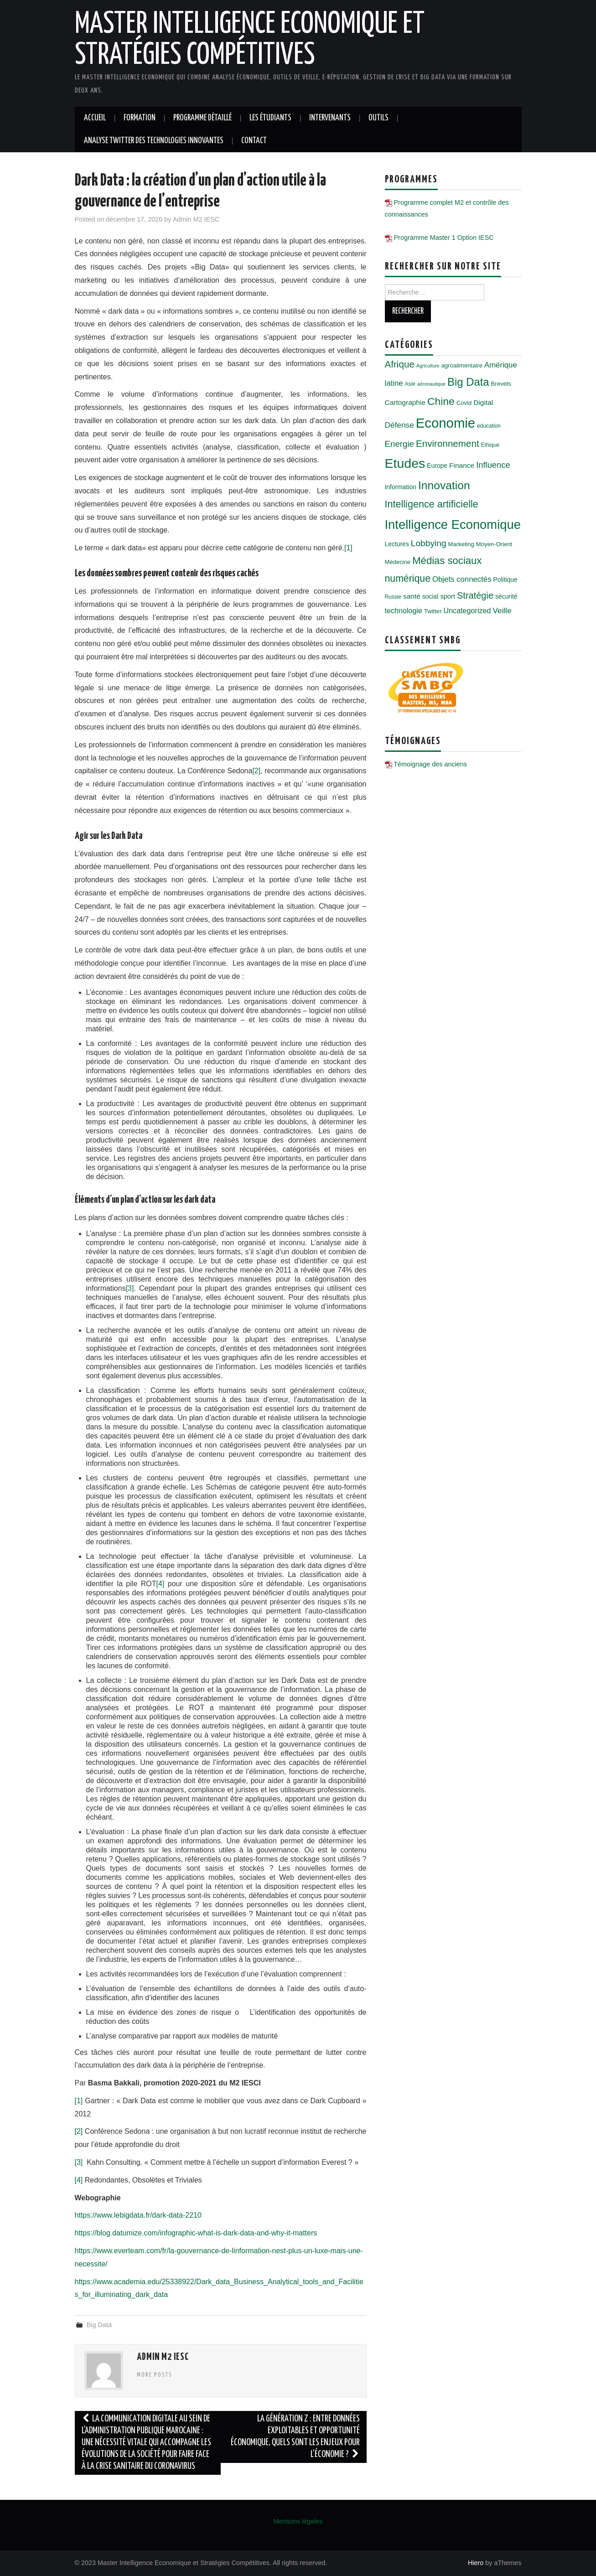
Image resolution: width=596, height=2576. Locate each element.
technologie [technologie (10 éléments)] (403, 610)
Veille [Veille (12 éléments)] (501, 610)
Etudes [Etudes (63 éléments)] (405, 463)
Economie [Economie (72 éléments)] (445, 422)
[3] (130, 1288)
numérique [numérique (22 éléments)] (407, 578)
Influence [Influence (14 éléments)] (493, 465)
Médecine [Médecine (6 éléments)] (398, 562)
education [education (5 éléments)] (489, 426)
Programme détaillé (202, 118)
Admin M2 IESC (196, 219)
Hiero (475, 2562)
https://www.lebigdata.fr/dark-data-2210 (138, 2215)
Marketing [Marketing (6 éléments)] (461, 544)
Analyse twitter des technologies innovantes (153, 141)
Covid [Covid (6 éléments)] (464, 402)
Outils (378, 118)
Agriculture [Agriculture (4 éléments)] (428, 365)
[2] (256, 771)
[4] (160, 1584)
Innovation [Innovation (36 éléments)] (444, 485)
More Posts (154, 2375)
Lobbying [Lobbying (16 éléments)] (428, 543)
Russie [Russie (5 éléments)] (393, 597)
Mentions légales (298, 2521)
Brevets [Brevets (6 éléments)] (501, 383)
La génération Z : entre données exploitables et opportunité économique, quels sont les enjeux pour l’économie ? (295, 2437)
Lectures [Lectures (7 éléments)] (397, 544)
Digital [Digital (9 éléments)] (483, 402)
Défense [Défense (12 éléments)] (399, 424)
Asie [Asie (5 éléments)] (410, 384)
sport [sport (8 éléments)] (447, 596)
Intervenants (330, 118)
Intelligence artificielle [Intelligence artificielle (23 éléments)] (431, 504)
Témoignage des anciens (430, 764)
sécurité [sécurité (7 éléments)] (506, 596)
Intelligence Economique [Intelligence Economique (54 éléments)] (453, 524)
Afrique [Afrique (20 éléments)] (400, 364)
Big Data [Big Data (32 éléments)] (468, 382)
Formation (139, 118)
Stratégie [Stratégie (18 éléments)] (475, 595)
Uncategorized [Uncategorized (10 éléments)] (467, 610)
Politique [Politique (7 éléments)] (505, 579)
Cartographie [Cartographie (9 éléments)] (405, 402)
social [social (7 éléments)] (430, 596)
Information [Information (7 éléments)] (400, 487)
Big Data (99, 2324)
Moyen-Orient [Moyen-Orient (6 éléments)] (494, 544)
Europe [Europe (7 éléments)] (437, 465)
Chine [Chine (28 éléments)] (441, 401)
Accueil (95, 118)
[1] (348, 548)
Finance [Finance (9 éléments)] (461, 465)
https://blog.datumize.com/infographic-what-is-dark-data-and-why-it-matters (196, 2233)
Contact (254, 141)
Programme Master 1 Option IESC (444, 237)
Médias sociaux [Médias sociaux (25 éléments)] (447, 560)
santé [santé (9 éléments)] (411, 596)
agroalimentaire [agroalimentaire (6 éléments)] (461, 365)
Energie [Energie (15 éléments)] (399, 444)
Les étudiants (270, 118)
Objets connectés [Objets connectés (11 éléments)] (462, 579)
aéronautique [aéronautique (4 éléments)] (431, 384)
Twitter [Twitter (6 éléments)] (433, 611)
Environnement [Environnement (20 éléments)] (447, 443)
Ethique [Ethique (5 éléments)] (490, 445)
